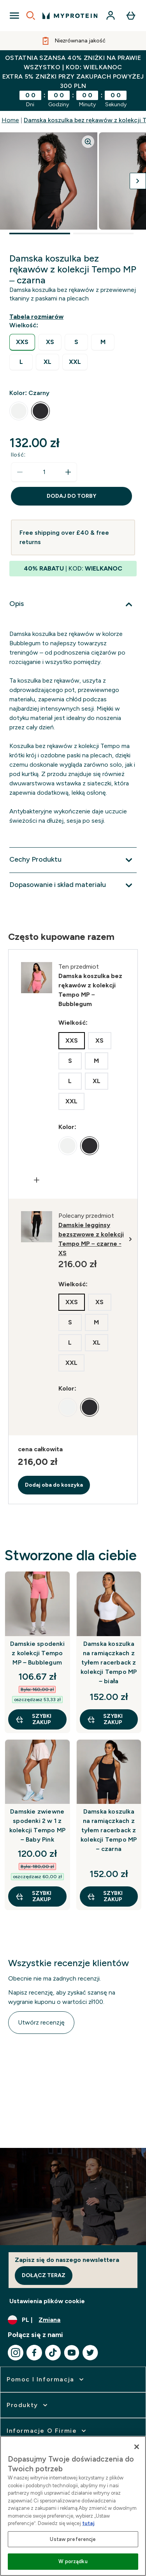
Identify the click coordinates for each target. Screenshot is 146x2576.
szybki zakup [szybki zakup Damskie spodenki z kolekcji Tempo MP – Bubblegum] (33, 1719)
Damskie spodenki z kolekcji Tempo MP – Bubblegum (37, 1653)
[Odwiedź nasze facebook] (34, 2352)
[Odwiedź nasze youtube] (71, 2352)
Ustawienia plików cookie (47, 2301)
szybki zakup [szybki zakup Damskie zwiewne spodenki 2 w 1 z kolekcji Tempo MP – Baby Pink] (33, 1896)
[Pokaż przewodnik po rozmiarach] (38, 316)
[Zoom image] (88, 141)
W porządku (72, 2561)
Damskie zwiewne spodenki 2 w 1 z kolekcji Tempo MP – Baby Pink (37, 1825)
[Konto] (111, 15)
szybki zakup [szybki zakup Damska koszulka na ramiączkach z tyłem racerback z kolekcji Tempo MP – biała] (105, 1719)
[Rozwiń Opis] (73, 604)
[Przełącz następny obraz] (138, 181)
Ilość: (18, 454)
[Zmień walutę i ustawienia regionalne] (73, 2320)
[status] (44, 472)
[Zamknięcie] (136, 2446)
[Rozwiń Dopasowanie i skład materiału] (73, 885)
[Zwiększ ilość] (68, 472)
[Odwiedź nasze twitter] (90, 2352)
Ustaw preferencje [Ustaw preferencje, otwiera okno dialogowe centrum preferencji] (73, 2539)
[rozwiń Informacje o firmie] (47, 2431)
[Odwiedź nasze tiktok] (53, 2352)
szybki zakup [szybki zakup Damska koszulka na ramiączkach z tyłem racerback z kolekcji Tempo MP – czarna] (105, 1896)
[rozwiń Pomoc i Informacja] (46, 2379)
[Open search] (30, 15)
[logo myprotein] (69, 15)
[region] (73, 2506)
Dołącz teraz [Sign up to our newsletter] (43, 2275)
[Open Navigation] (14, 15)
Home (10, 120)
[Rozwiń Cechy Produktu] (73, 860)
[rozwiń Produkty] (28, 2405)
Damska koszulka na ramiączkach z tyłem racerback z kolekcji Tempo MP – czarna (109, 1830)
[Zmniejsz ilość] (19, 472)
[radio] (22, 342)
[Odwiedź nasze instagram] (15, 2352)
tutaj (88, 2523)
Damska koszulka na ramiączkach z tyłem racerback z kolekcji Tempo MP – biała (109, 1662)
